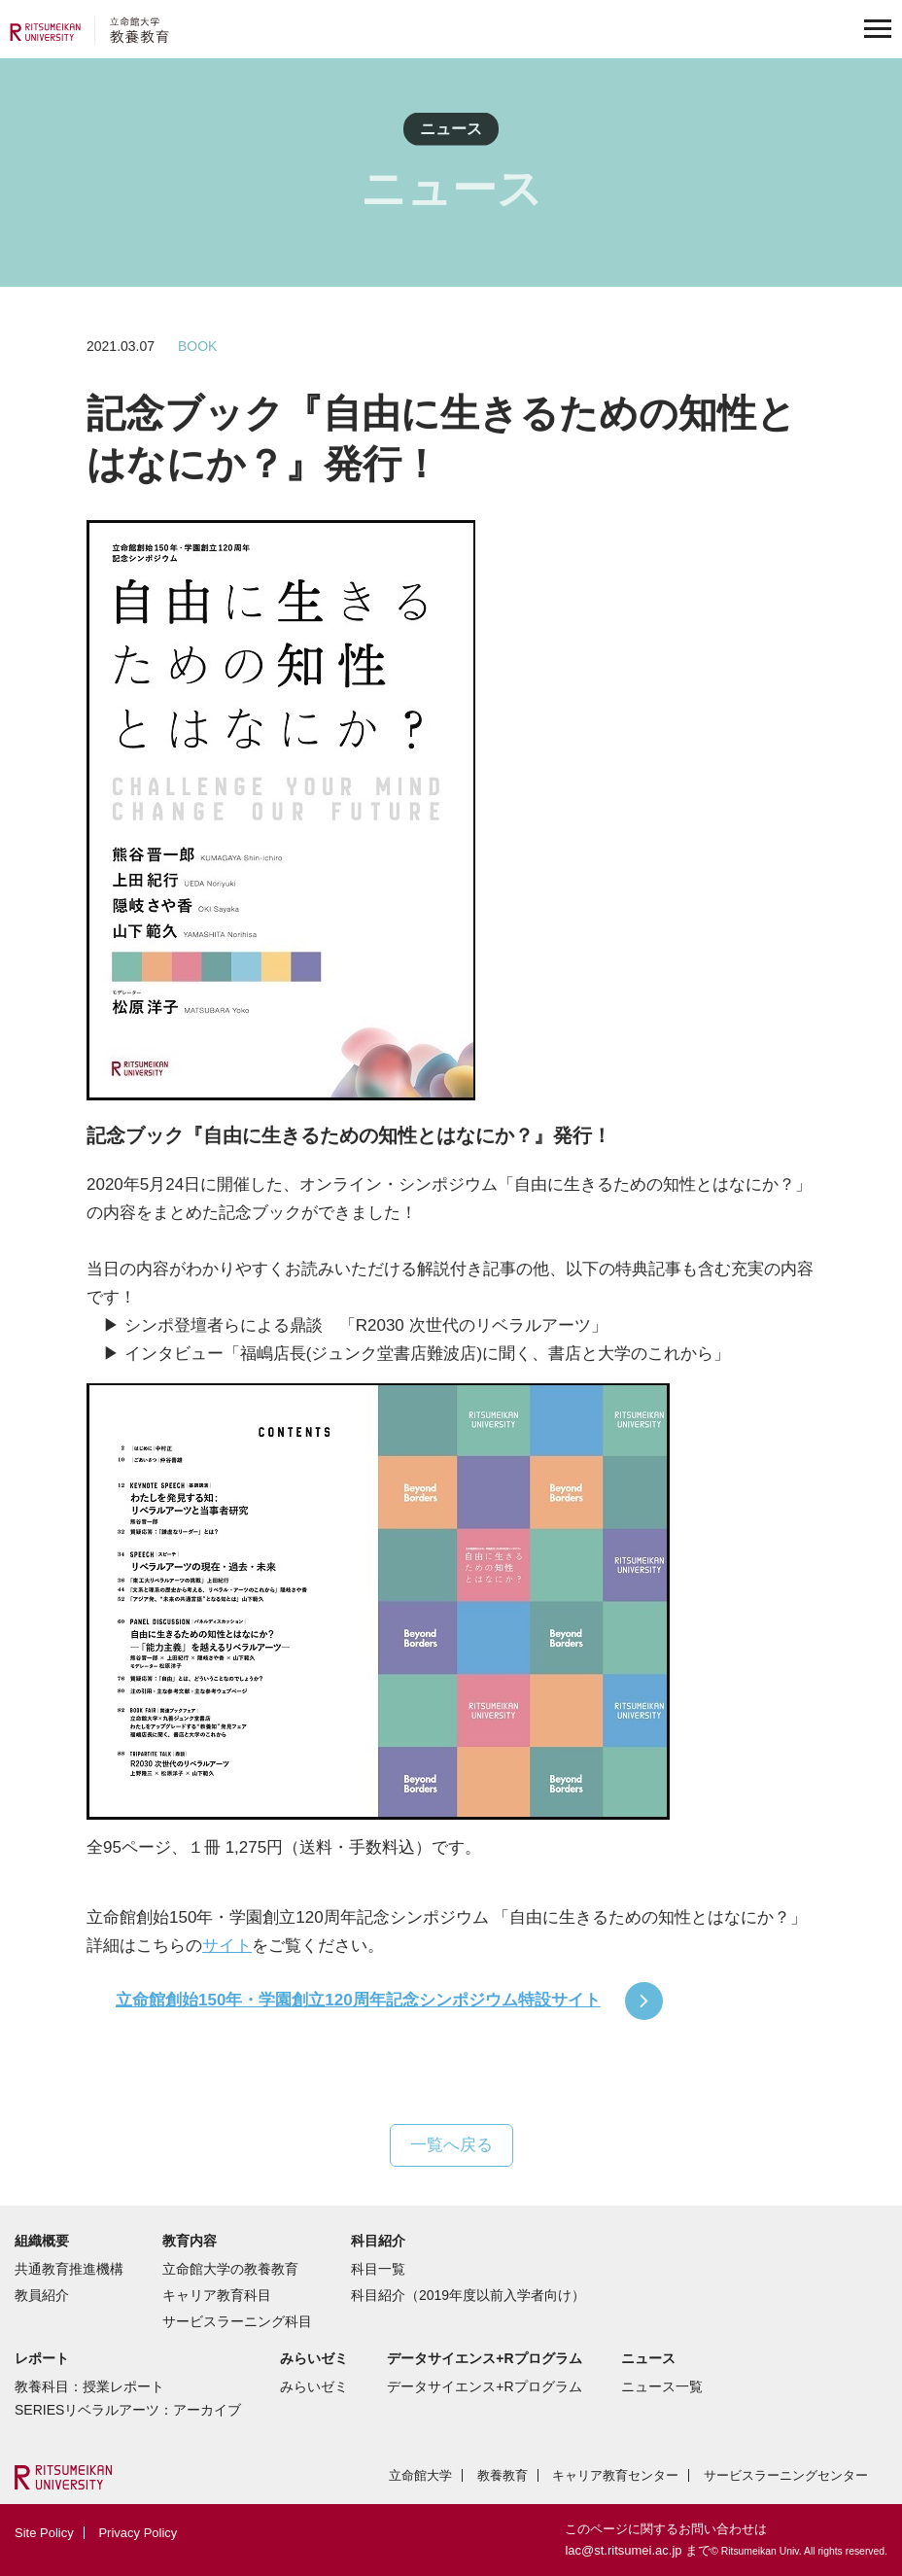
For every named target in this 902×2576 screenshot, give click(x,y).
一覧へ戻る (451, 2145)
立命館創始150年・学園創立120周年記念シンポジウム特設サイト (358, 2000)
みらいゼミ (314, 2386)
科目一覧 (378, 2269)
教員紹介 (42, 2295)
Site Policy (44, 2532)
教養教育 (502, 2475)
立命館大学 (420, 2475)
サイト (227, 1945)
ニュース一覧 (662, 2386)
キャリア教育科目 (216, 2295)
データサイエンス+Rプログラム (484, 2386)
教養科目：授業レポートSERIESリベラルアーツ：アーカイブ (128, 2398)
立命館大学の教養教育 (230, 2269)
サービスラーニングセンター (786, 2475)
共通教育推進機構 (69, 2269)
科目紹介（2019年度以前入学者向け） (468, 2295)
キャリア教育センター (615, 2475)
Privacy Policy (137, 2532)
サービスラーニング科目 (237, 2321)
